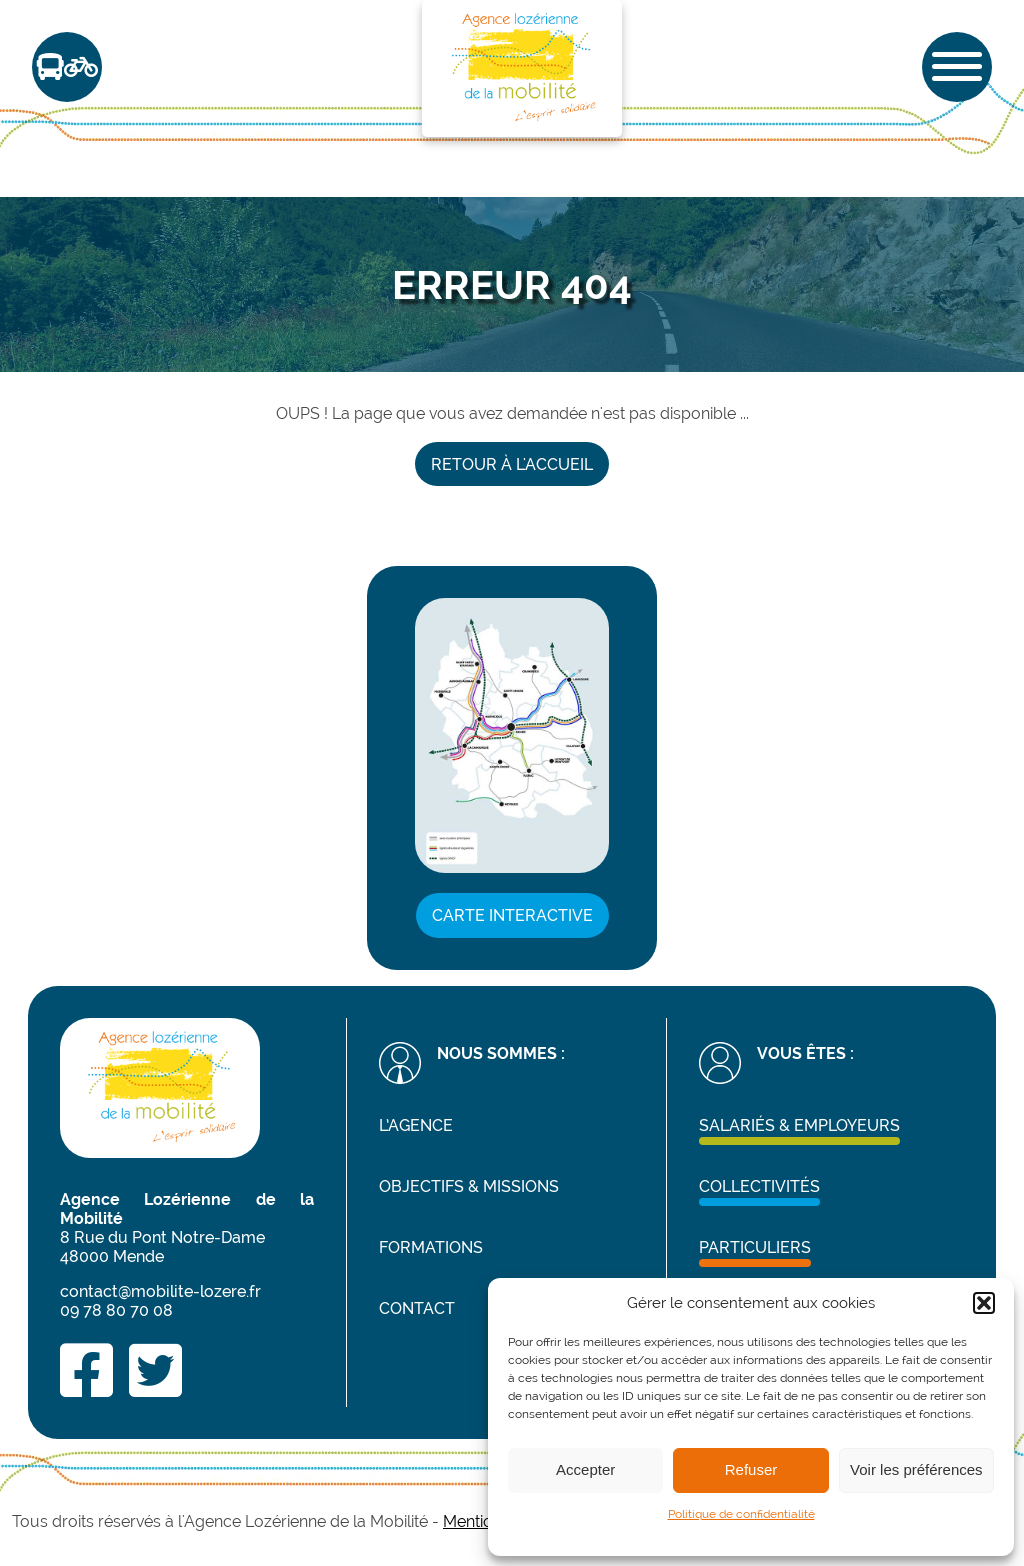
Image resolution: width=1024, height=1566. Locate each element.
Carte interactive (512, 915)
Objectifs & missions (469, 1186)
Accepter (585, 1469)
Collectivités (759, 1186)
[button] (984, 1303)
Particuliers (755, 1247)
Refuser (751, 1469)
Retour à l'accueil (512, 464)
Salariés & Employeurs (799, 1125)
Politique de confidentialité (741, 1514)
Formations (431, 1247)
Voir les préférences (916, 1469)
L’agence (416, 1125)
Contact (417, 1308)
